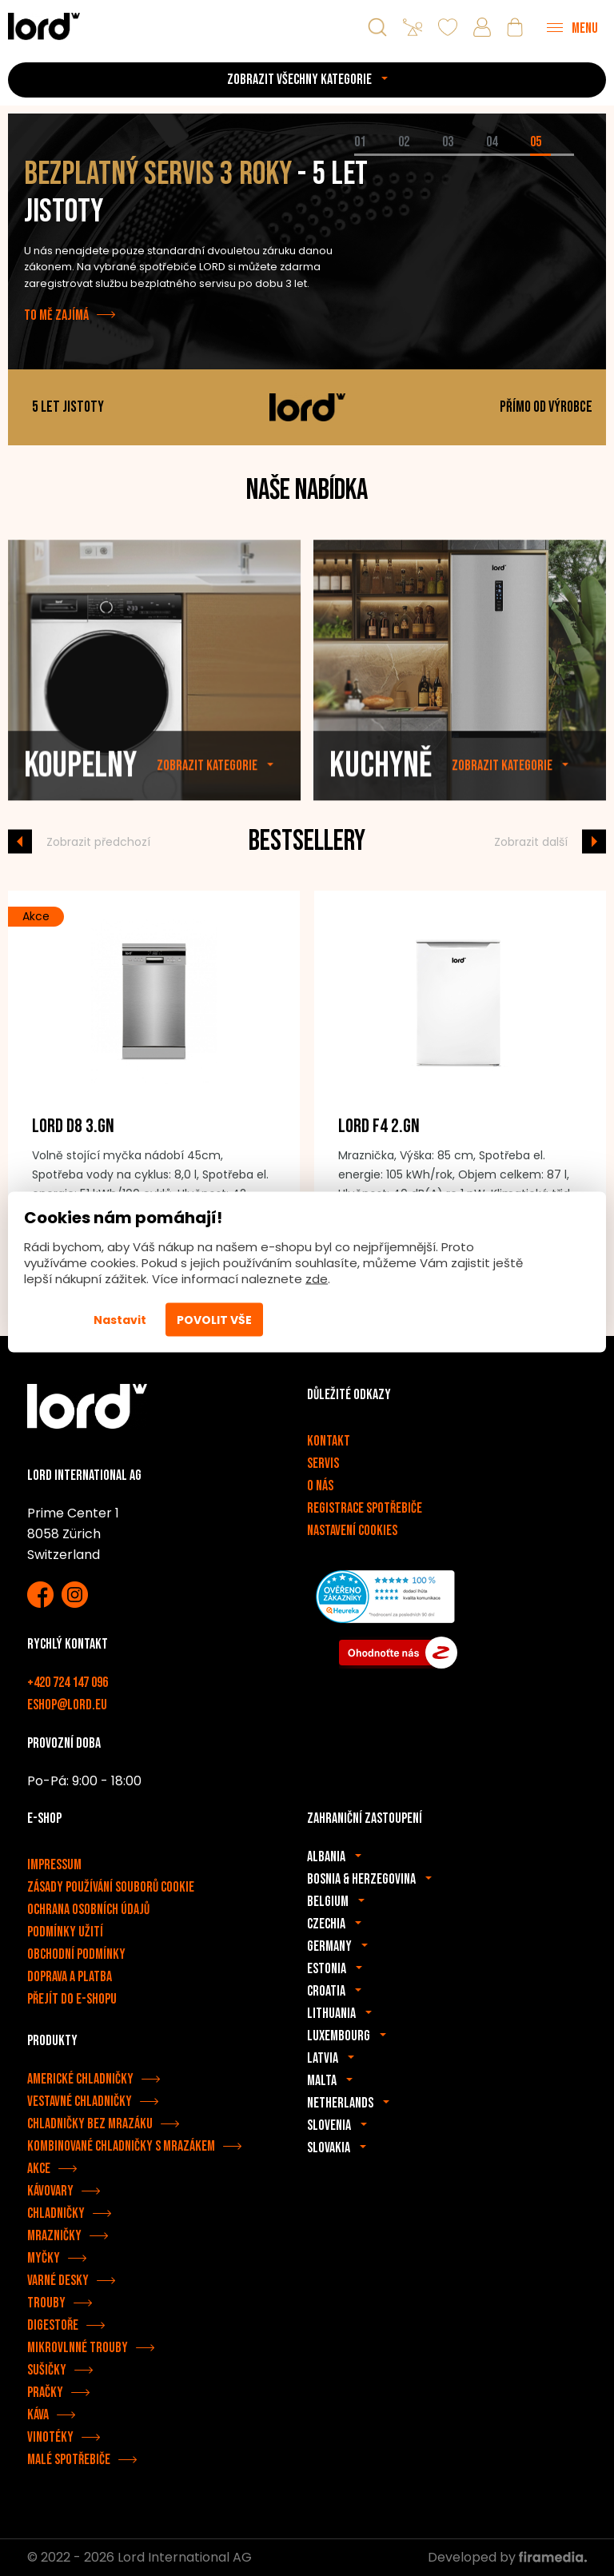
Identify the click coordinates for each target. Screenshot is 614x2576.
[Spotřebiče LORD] (44, 26)
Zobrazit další (531, 841)
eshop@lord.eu (67, 1705)
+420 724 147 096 (67, 1682)
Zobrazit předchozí (98, 841)
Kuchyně (380, 801)
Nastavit (120, 1320)
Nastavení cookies (352, 1530)
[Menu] (572, 27)
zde (316, 1278)
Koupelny (80, 801)
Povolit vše (214, 1320)
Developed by (507, 2557)
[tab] (376, 155)
